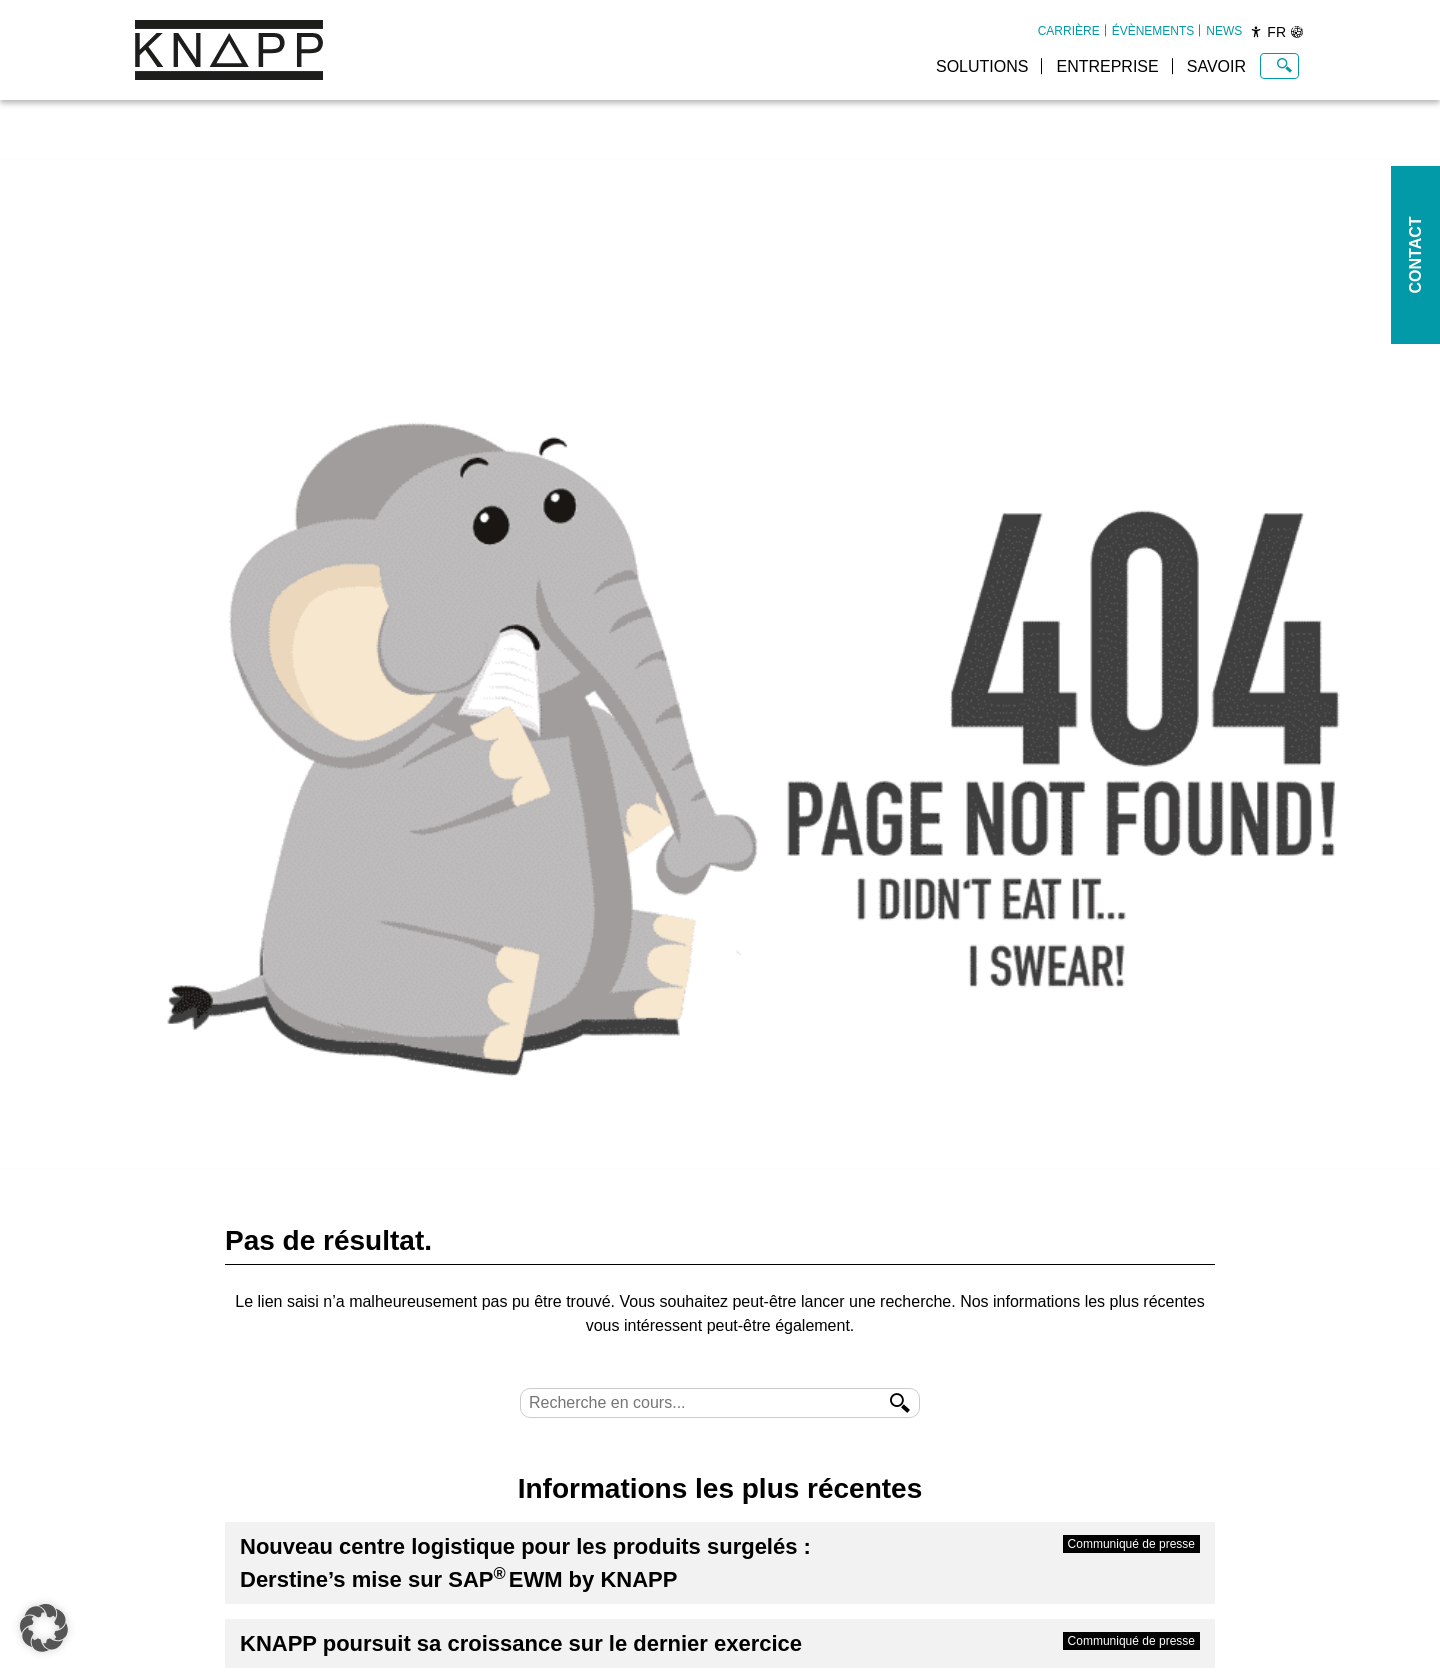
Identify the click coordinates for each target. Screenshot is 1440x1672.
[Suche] (720, 1403)
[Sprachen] (1297, 32)
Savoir (1216, 66)
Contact (1415, 254)
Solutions (982, 66)
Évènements (1153, 31)
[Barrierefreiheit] (1256, 32)
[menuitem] (1069, 31)
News (1224, 31)
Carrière (1069, 31)
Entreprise (1107, 66)
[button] (44, 1628)
